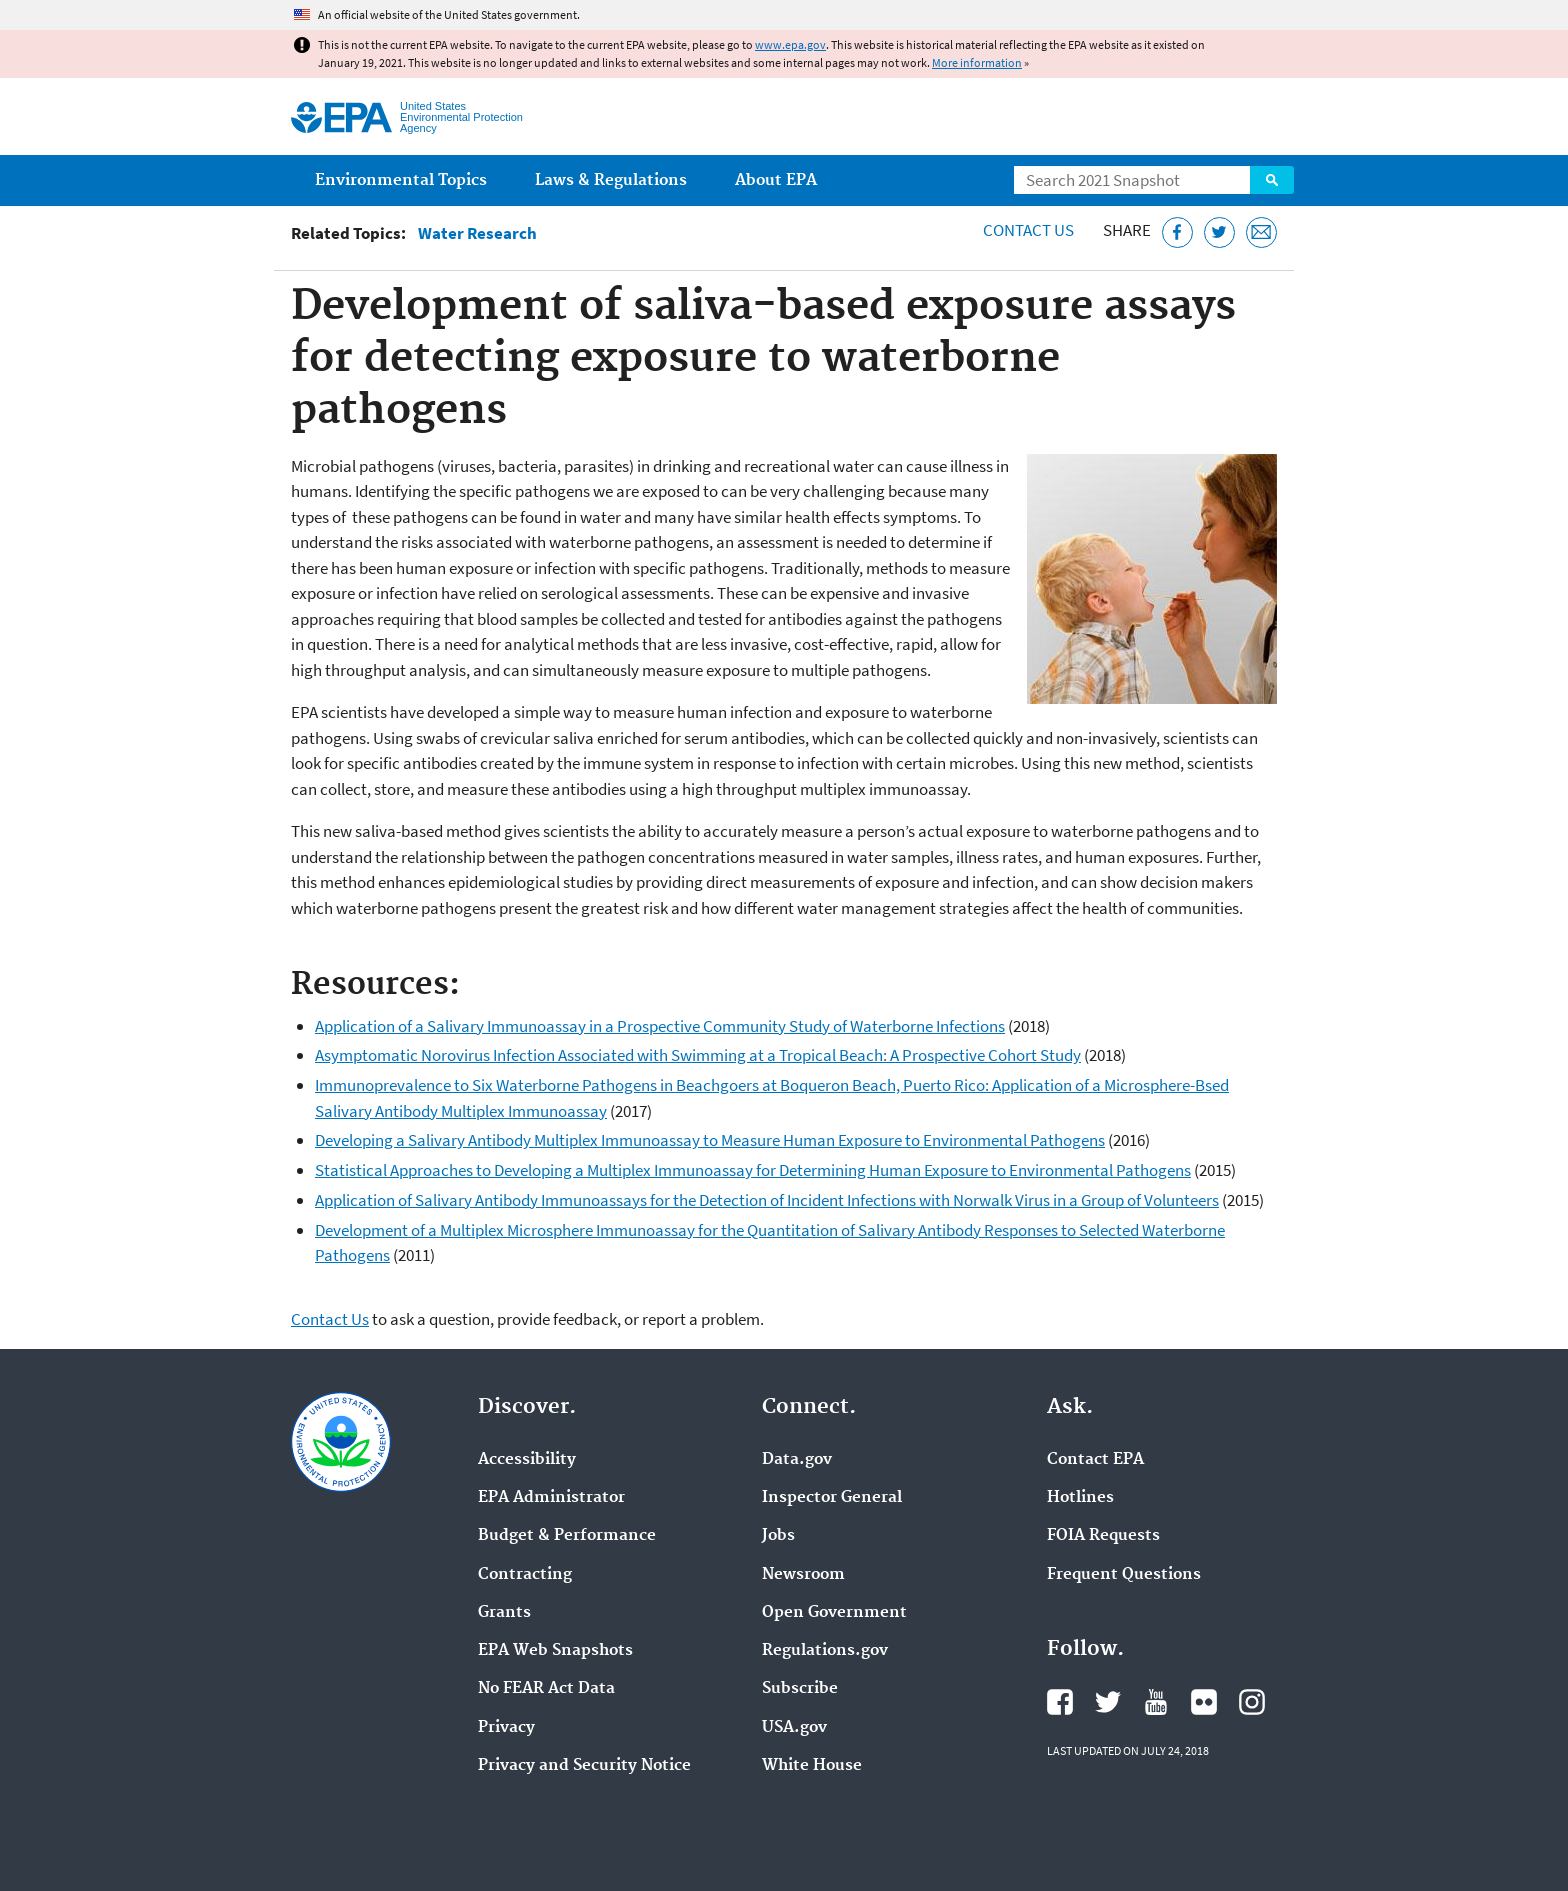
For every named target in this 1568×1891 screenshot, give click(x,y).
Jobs (778, 1536)
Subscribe (800, 1689)
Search (1272, 180)
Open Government (834, 1613)
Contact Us (1028, 230)
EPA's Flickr (1204, 1702)
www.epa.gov (790, 44)
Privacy (506, 1728)
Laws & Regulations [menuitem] (611, 180)
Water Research (477, 233)
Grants (504, 1613)
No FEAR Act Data (546, 1689)
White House (812, 1766)
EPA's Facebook (1060, 1702)
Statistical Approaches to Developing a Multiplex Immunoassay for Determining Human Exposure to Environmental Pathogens (753, 1170)
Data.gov (797, 1460)
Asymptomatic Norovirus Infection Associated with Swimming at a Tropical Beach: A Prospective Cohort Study (698, 1055)
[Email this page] (1261, 232)
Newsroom (803, 1575)
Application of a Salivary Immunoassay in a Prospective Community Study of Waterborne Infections (660, 1026)
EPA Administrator (551, 1498)
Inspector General (832, 1498)
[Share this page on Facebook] (1177, 232)
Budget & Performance (567, 1536)
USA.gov (794, 1728)
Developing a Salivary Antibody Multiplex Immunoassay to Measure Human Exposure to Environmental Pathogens (710, 1140)
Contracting (525, 1575)
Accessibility (527, 1460)
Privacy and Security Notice (584, 1766)
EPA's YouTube (1156, 1702)
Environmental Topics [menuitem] (401, 180)
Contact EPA (1095, 1460)
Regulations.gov (825, 1651)
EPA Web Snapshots (555, 1651)
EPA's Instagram (1252, 1702)
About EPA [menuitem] (776, 180)
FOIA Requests (1103, 1536)
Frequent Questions (1124, 1575)
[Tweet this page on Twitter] (1219, 232)
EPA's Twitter (1108, 1702)
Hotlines (1080, 1498)
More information (977, 62)
